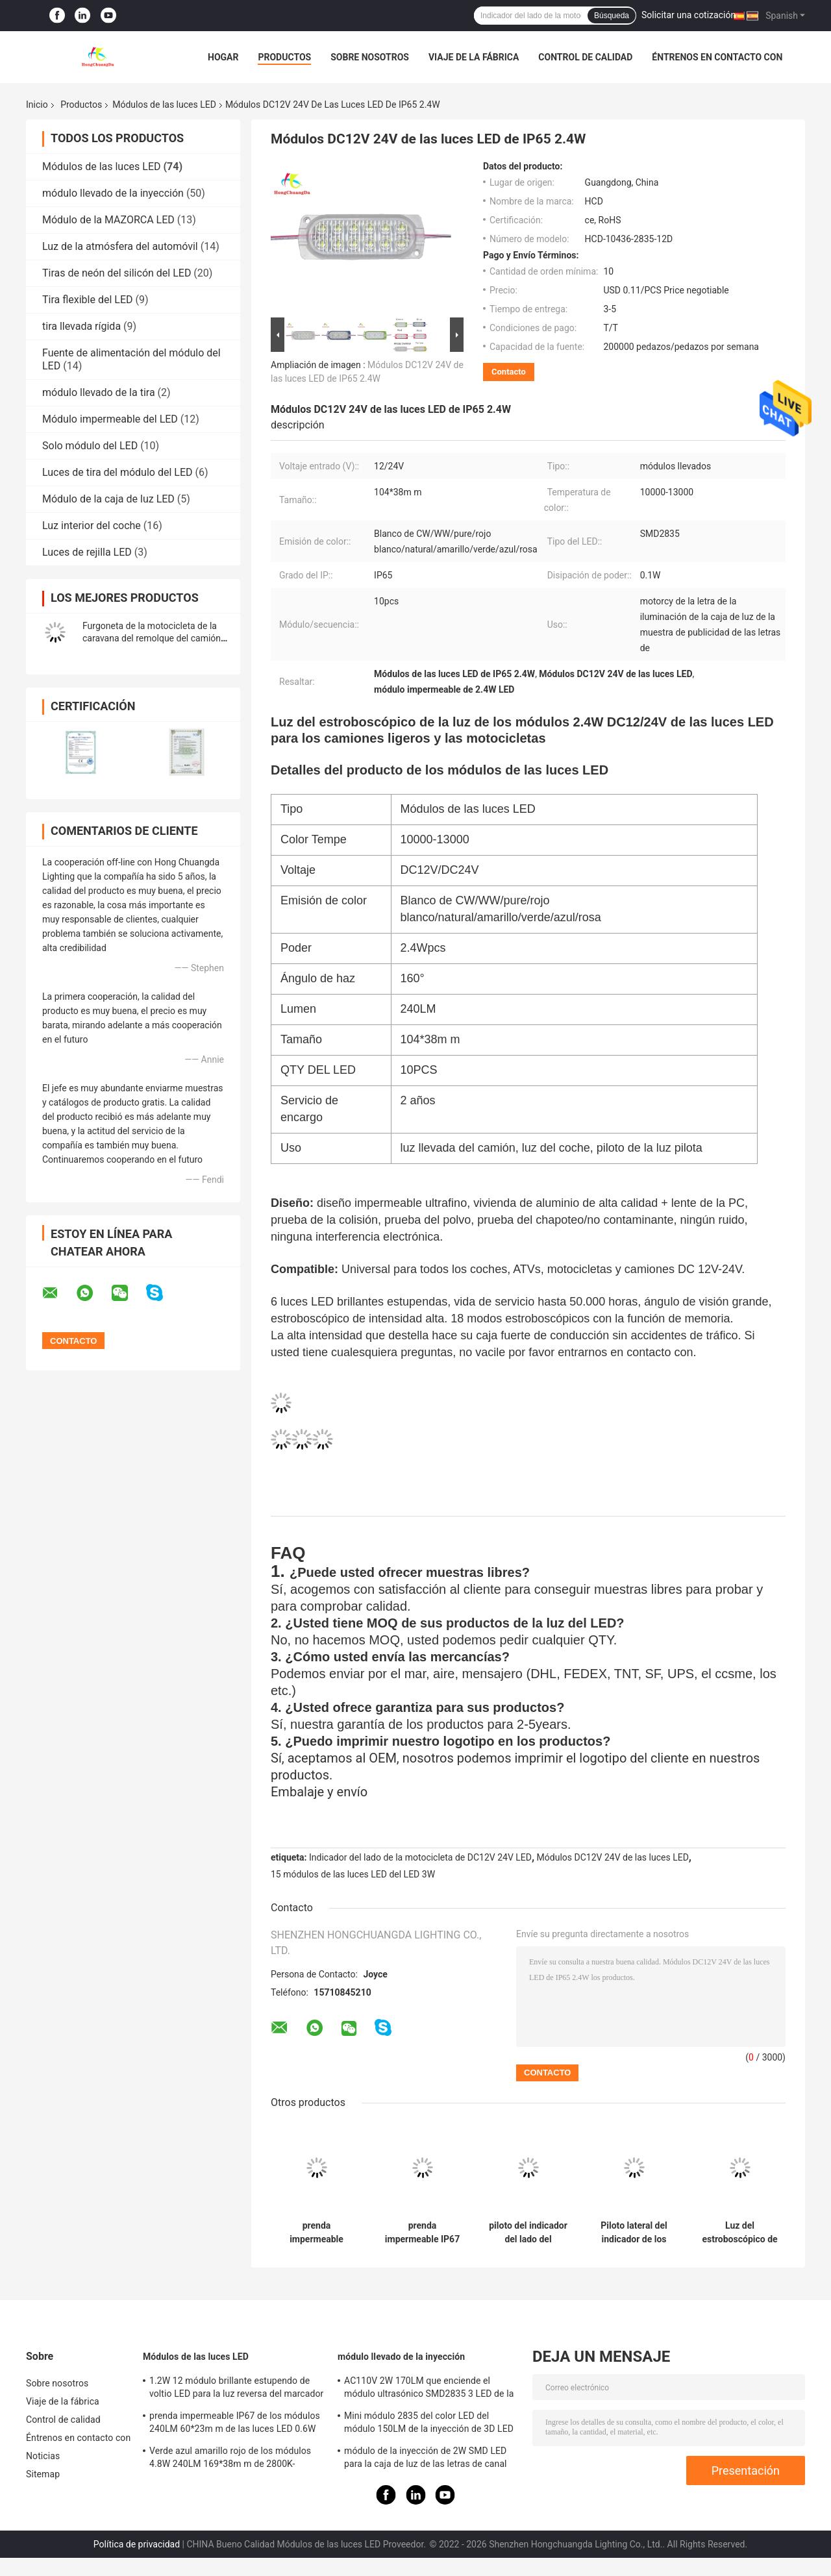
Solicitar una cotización (688, 15)
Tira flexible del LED (87, 299)
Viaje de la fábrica (473, 57)
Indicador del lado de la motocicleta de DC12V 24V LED (420, 1857)
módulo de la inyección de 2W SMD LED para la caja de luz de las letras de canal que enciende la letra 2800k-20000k (425, 2459)
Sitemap (43, 2474)
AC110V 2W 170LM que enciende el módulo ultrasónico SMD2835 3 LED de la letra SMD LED (429, 2389)
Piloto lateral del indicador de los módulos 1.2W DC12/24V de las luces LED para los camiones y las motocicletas (634, 2232)
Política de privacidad (136, 2544)
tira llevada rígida (81, 326)
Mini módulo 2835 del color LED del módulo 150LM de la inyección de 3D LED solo (429, 2424)
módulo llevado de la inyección (113, 193)
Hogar (223, 57)
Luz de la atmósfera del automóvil (120, 246)
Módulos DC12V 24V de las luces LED (613, 1857)
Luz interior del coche (91, 525)
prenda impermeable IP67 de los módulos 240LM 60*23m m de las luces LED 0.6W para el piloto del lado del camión (422, 2232)
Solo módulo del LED (90, 446)
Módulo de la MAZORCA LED (108, 220)
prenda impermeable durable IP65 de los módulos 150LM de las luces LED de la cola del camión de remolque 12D (317, 2232)
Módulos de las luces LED (164, 104)
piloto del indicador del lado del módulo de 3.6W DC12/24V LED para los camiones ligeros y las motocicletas (528, 2232)
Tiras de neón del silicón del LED (116, 273)
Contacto (508, 372)
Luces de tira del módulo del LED (117, 472)
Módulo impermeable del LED (110, 419)
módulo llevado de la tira (98, 392)
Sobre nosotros (369, 57)
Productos (284, 57)
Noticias (43, 2456)
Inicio (37, 104)
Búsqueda (611, 15)
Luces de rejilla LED (87, 552)
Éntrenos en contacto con (717, 57)
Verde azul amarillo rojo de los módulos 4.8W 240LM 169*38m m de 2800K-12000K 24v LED (230, 2459)
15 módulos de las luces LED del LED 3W (353, 1874)
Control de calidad (585, 57)
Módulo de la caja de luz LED (108, 499)
